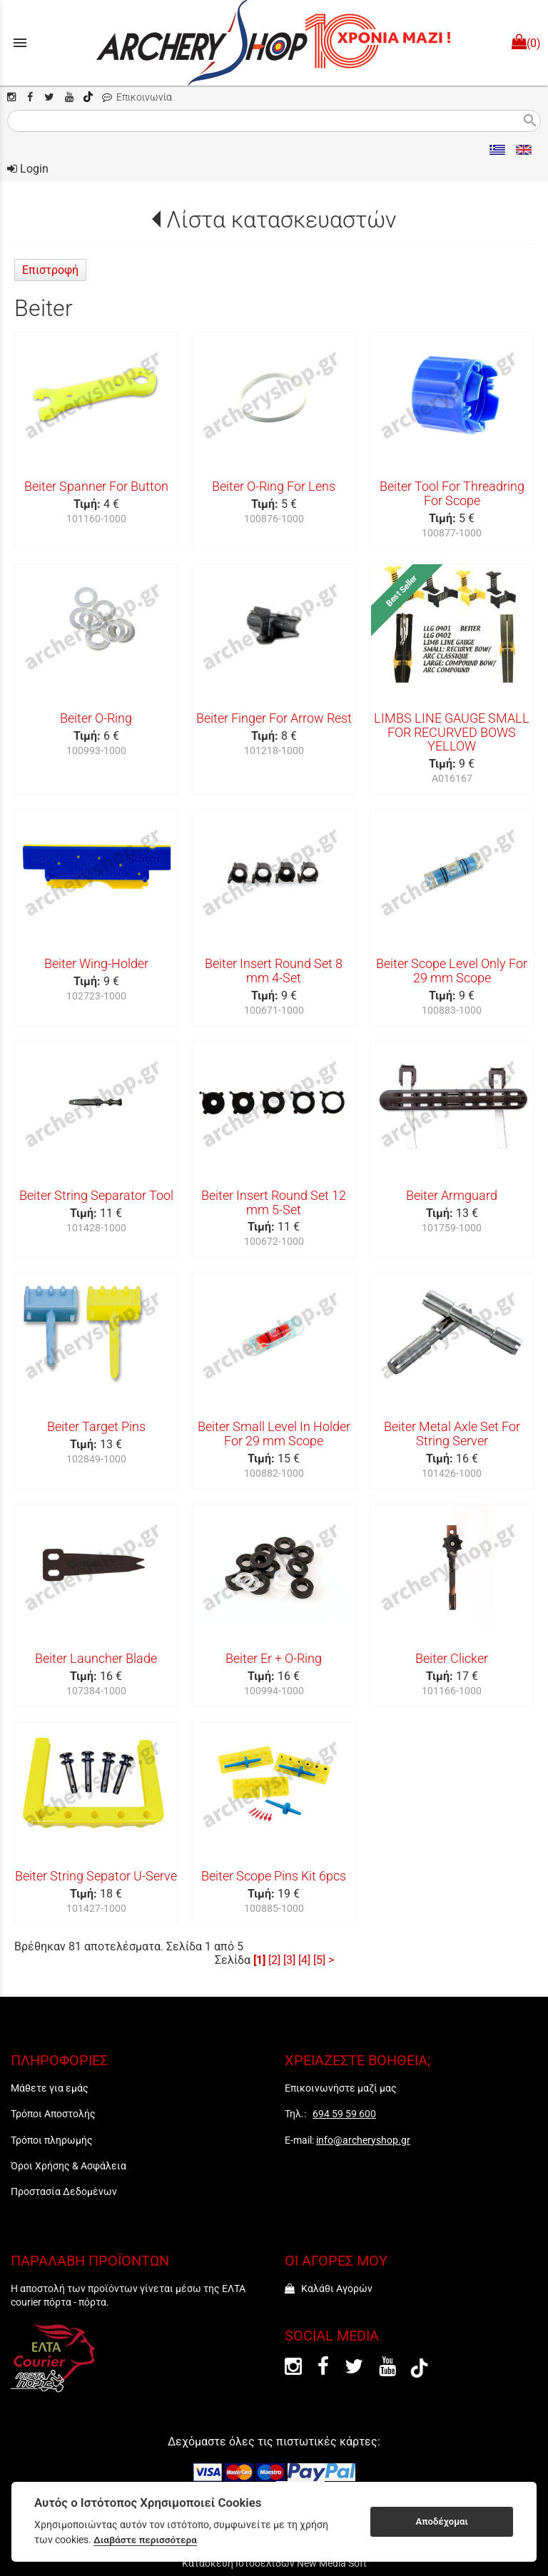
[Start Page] (274, 43)
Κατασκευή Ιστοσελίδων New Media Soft (274, 2563)
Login (28, 168)
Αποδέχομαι (442, 2521)
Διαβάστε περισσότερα (145, 2539)
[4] (304, 1960)
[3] (289, 1960)
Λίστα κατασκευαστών (281, 219)
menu (20, 42)
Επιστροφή (50, 270)
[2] (274, 1960)
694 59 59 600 (344, 2113)
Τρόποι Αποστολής (53, 2113)
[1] (259, 1960)
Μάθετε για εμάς (49, 2088)
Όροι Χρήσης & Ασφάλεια (68, 2166)
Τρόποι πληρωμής (52, 2140)
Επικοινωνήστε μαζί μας (341, 2088)
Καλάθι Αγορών (328, 2288)
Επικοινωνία (137, 97)
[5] (319, 1960)
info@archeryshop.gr (363, 2140)
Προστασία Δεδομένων (64, 2191)
